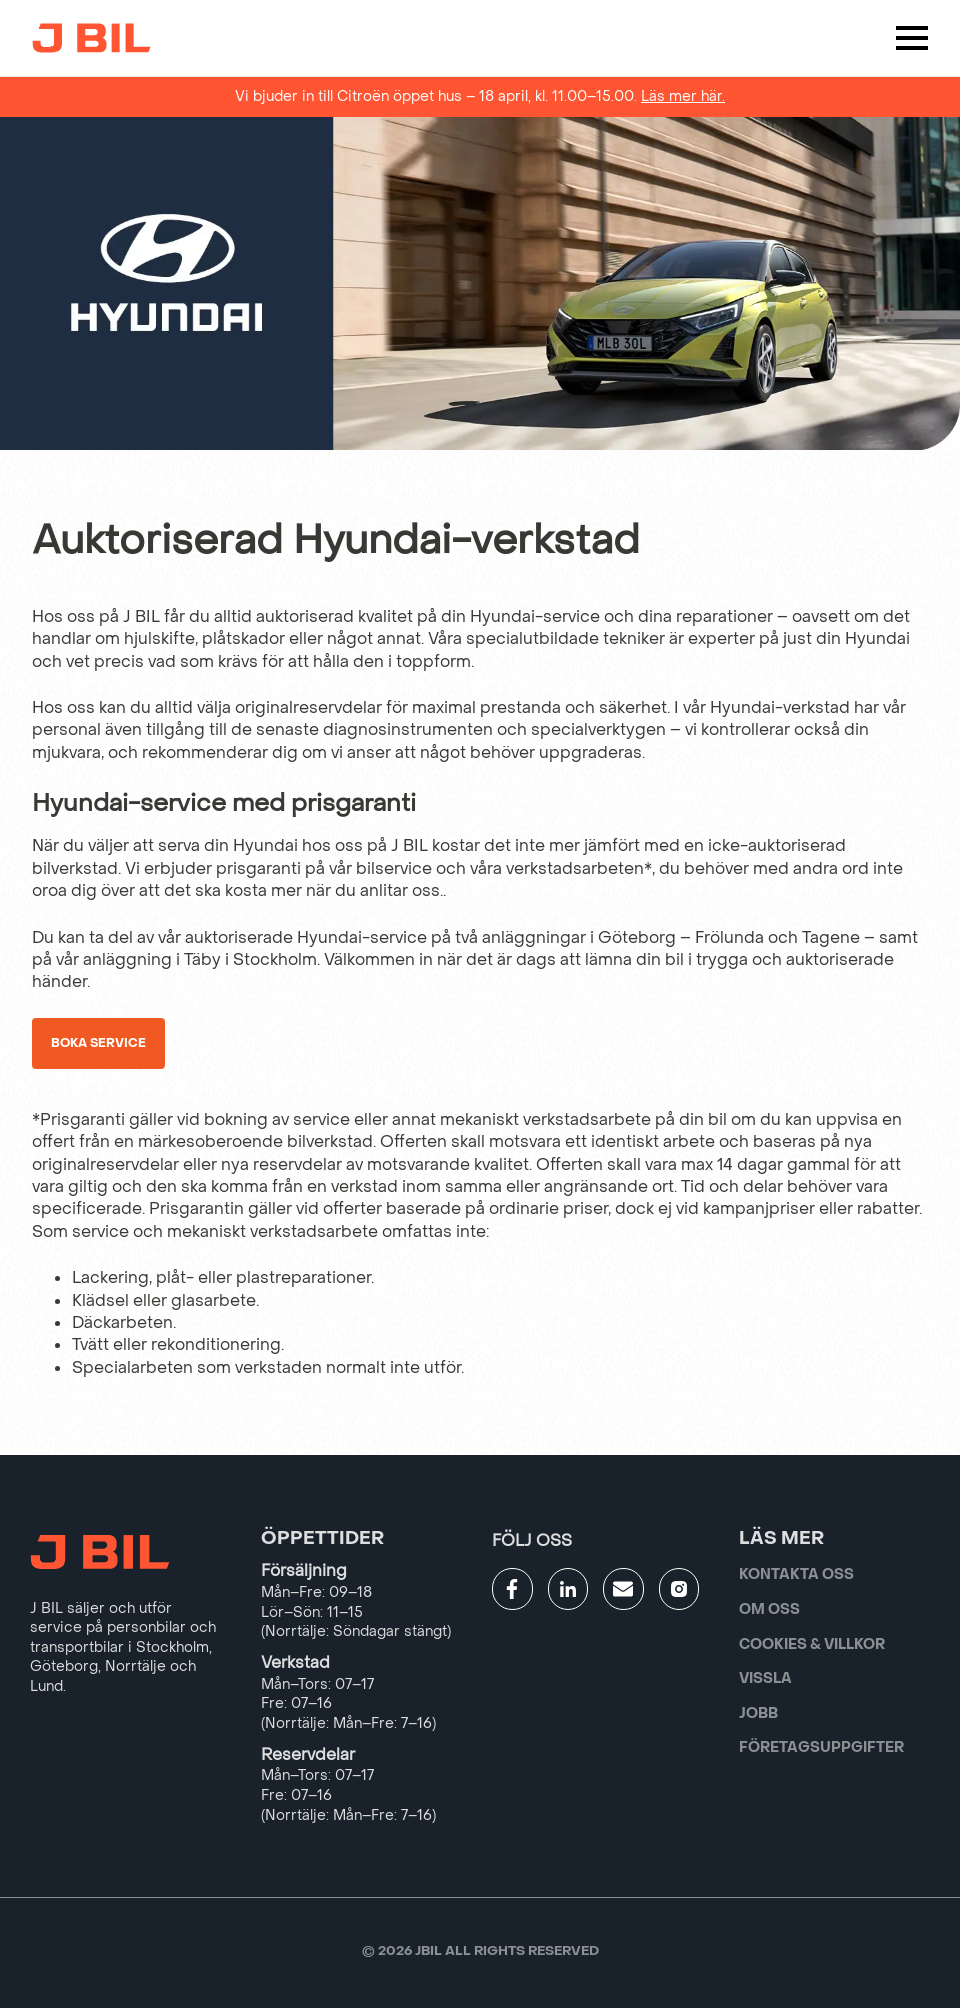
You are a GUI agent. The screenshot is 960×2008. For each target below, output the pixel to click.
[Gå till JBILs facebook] (512, 1589)
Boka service (98, 1043)
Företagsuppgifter (821, 1747)
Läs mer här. (683, 96)
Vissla (765, 1678)
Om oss (769, 1609)
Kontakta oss (796, 1574)
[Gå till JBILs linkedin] (568, 1589)
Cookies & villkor (812, 1644)
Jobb (758, 1713)
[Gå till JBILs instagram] (679, 1589)
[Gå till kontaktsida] (623, 1589)
